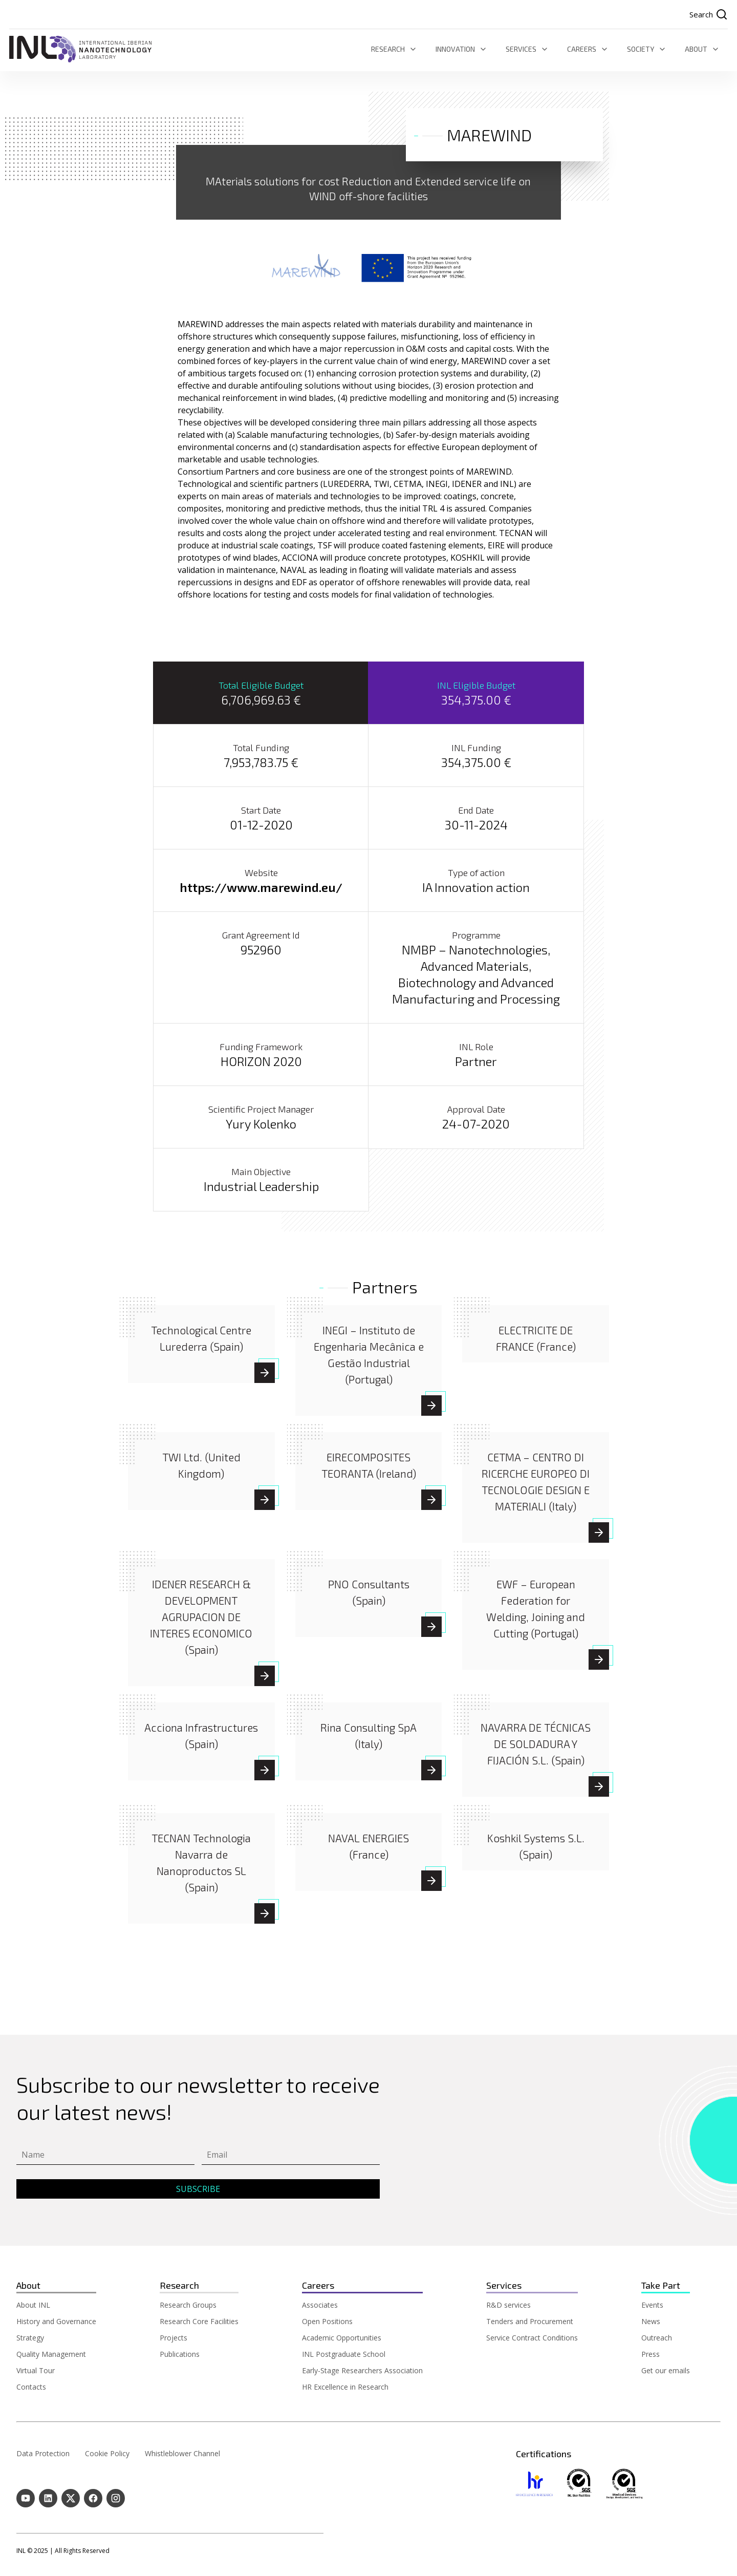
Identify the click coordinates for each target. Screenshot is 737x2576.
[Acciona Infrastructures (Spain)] (264, 1770)
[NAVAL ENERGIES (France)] (431, 1881)
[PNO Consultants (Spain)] (431, 1627)
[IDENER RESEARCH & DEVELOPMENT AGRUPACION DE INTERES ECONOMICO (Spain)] (201, 1617)
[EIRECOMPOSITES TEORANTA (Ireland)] (431, 1500)
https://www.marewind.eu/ (261, 887)
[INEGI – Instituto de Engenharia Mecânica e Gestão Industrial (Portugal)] (431, 1406)
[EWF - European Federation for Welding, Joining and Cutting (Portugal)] (599, 1660)
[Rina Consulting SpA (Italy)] (431, 1770)
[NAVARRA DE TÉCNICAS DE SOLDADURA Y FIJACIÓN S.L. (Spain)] (536, 1744)
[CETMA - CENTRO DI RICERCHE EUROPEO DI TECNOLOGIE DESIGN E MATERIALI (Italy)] (599, 1533)
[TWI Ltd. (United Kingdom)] (264, 1500)
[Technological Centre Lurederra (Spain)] (264, 1373)
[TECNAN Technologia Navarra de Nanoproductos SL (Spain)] (264, 1914)
